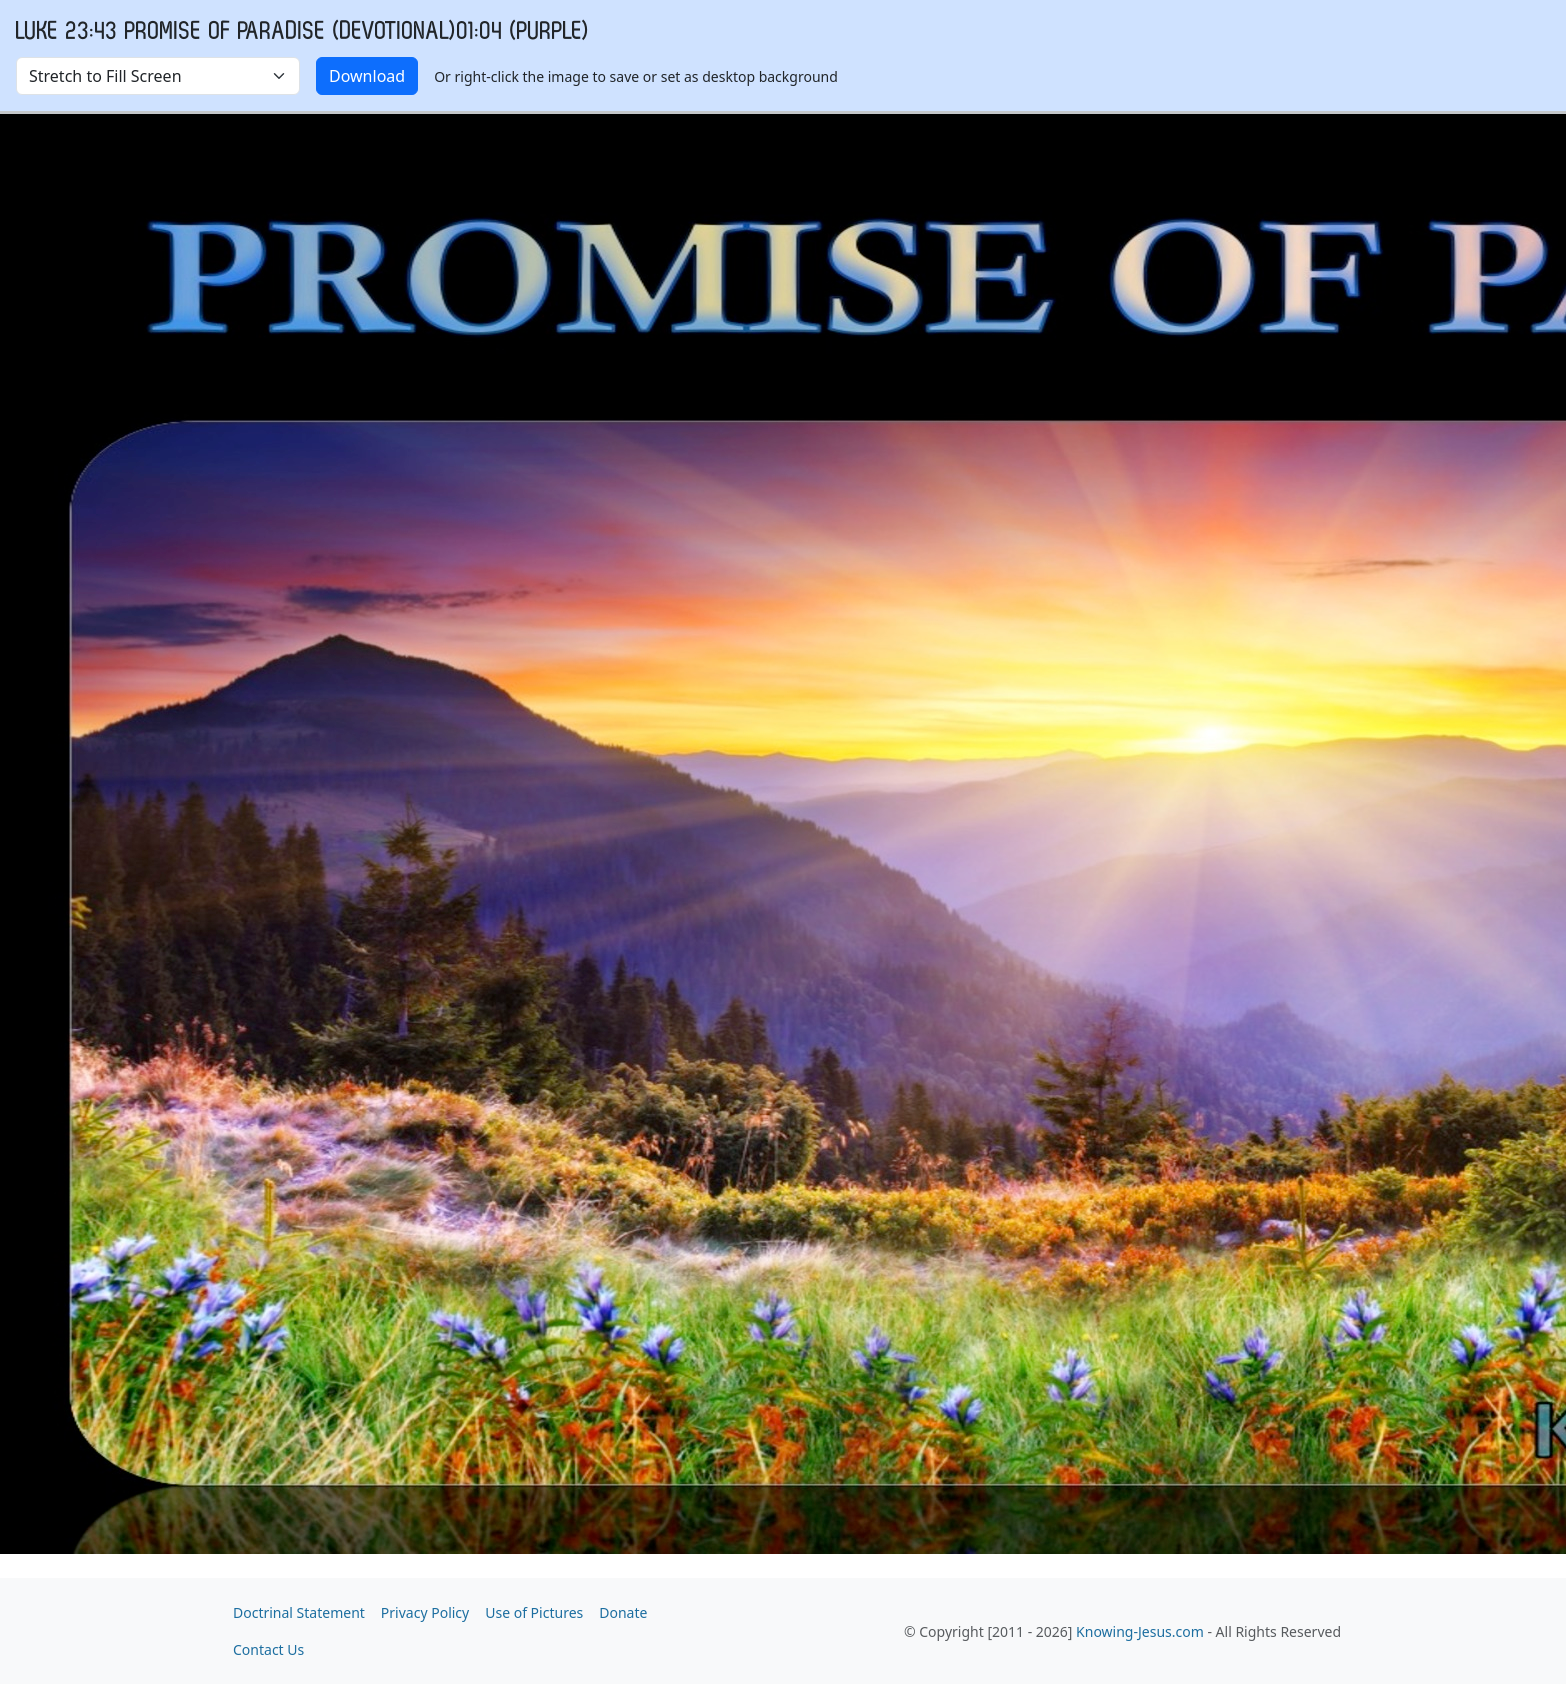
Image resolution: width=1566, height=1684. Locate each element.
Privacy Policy (425, 1612)
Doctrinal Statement (299, 1612)
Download (367, 76)
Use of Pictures (534, 1612)
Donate (623, 1612)
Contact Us (268, 1649)
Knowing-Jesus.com (1140, 1631)
